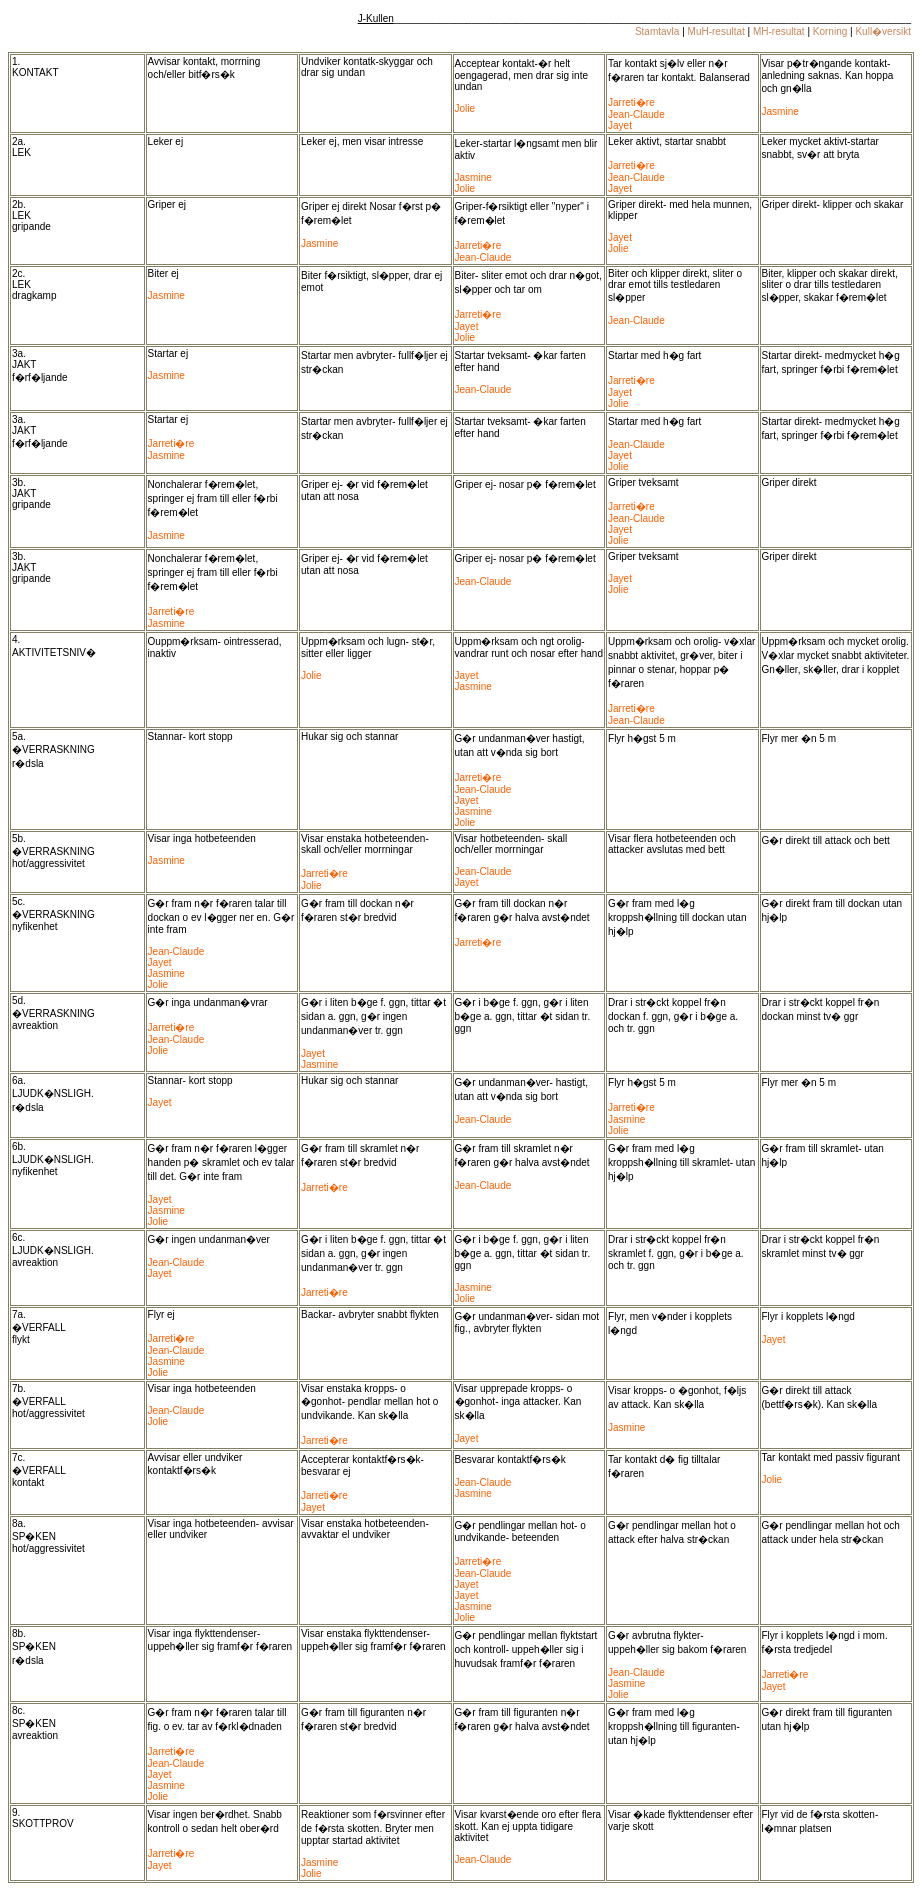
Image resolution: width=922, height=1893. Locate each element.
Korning (830, 31)
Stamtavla (657, 31)
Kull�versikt (883, 31)
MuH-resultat (716, 31)
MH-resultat (779, 31)
